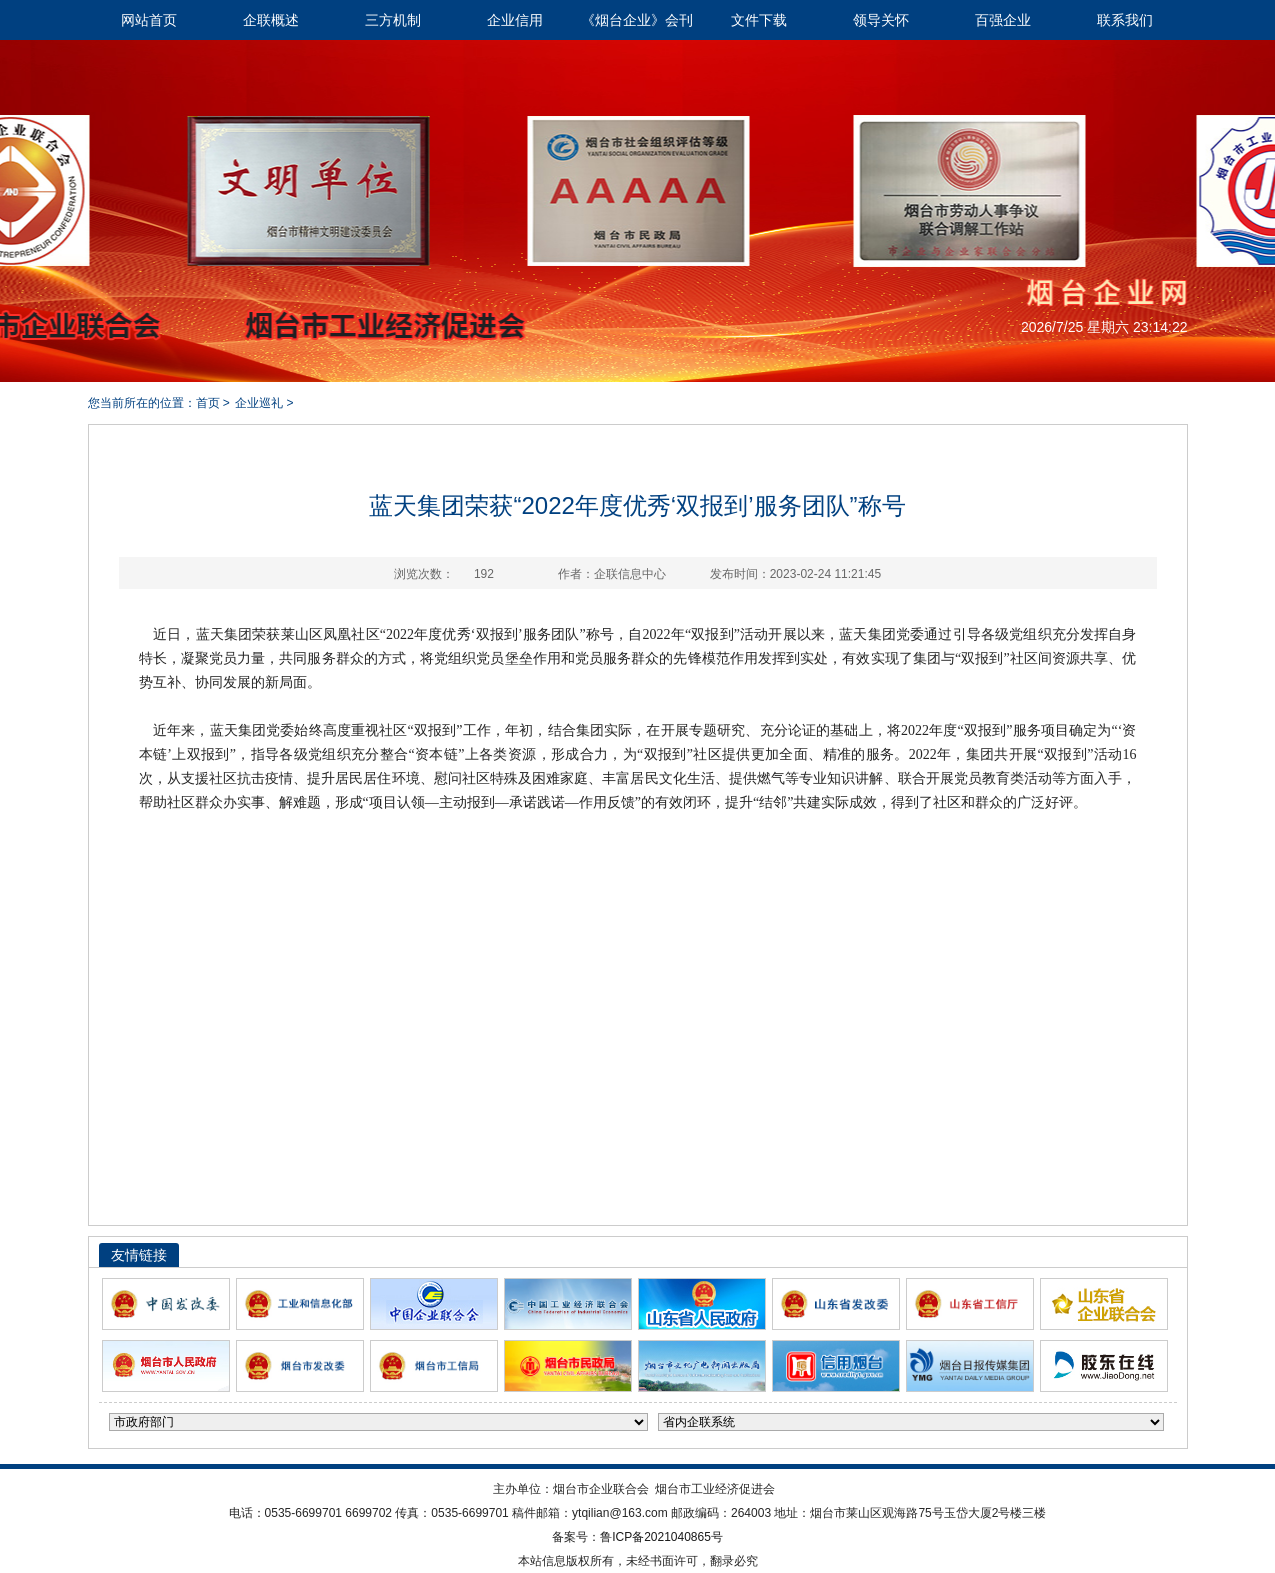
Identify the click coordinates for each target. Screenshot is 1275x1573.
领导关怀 (881, 20)
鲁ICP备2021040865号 (661, 1537)
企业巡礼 (259, 403)
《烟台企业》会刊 (637, 20)
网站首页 (149, 20)
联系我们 (1125, 20)
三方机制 (393, 20)
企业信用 (515, 20)
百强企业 (1003, 20)
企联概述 (271, 20)
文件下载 (759, 20)
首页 (208, 403)
